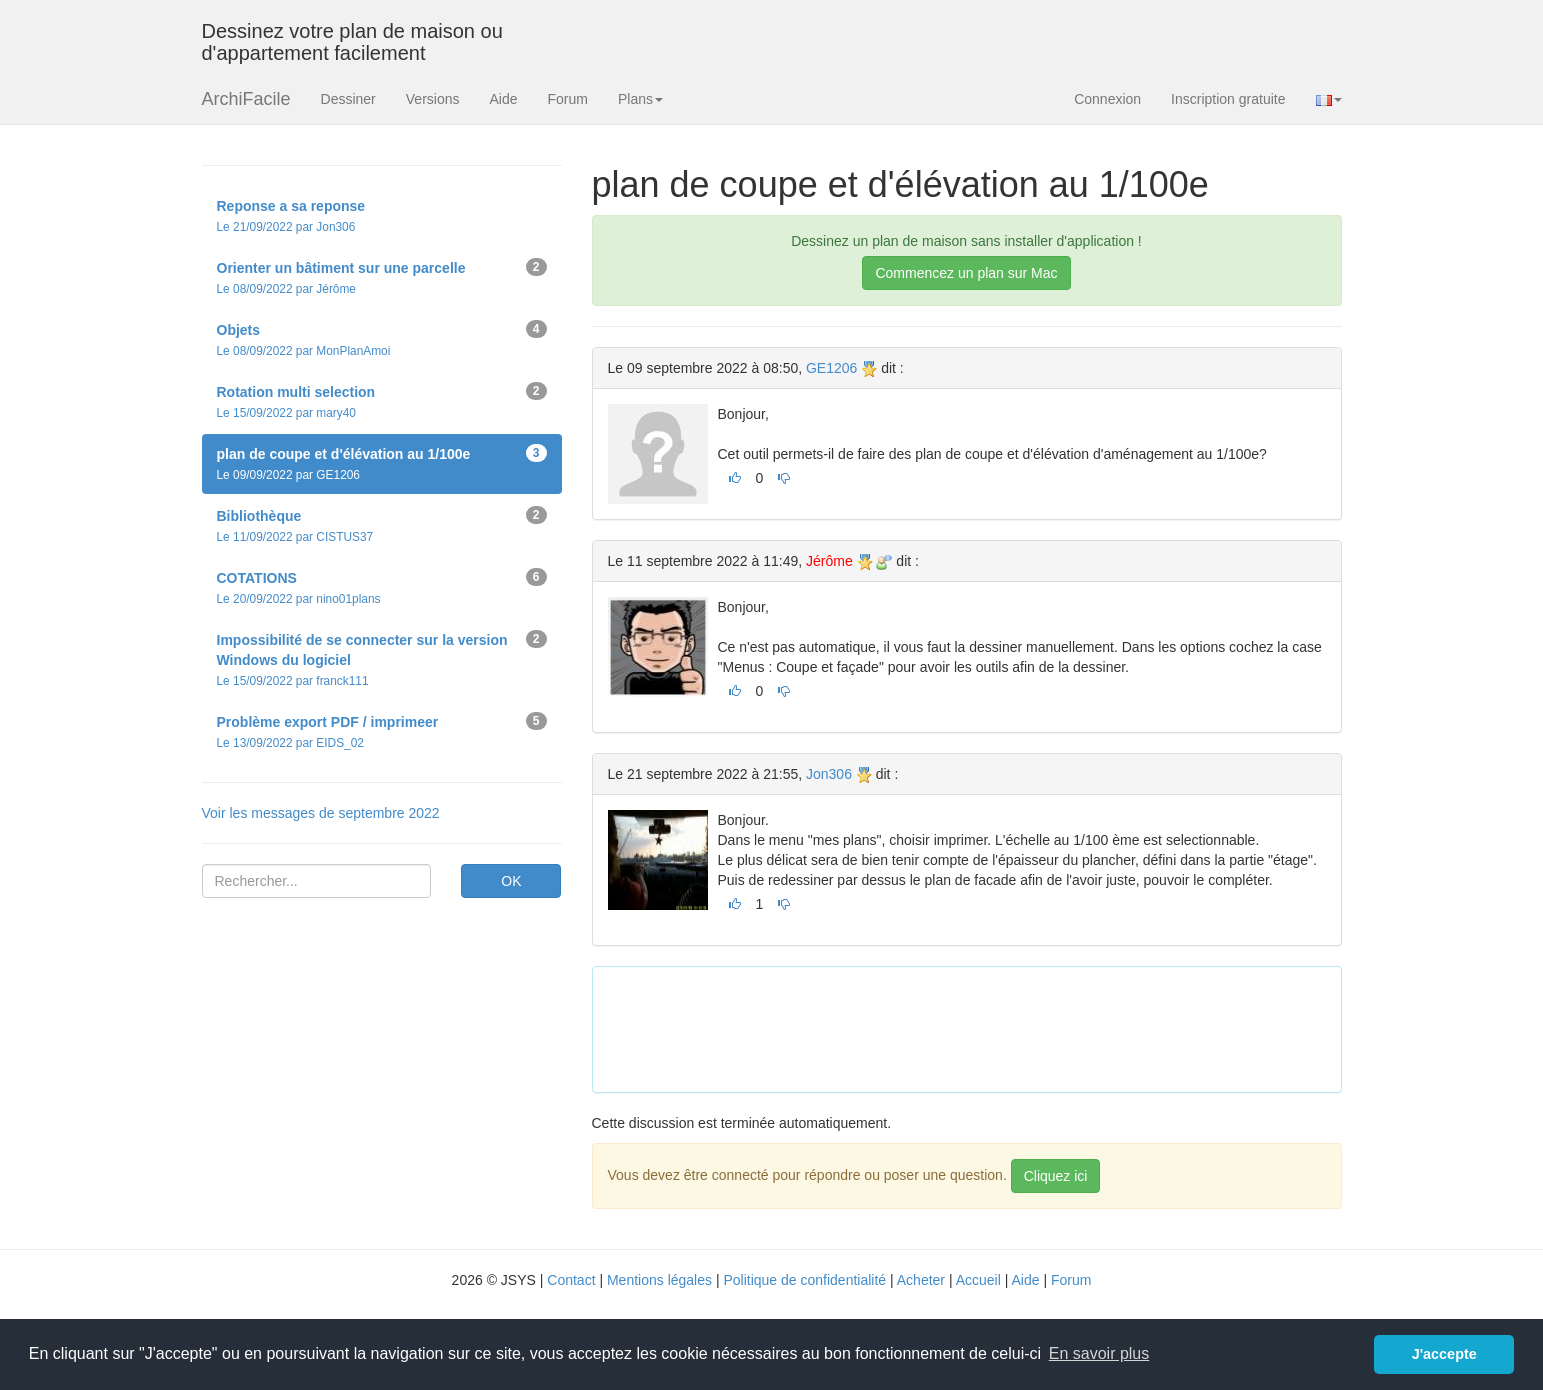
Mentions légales (659, 1280)
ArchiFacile (246, 99)
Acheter (921, 1280)
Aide (503, 99)
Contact (571, 1280)
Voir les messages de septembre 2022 (321, 813)
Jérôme (829, 561)
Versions (433, 99)
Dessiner (348, 99)
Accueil (978, 1280)
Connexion (1107, 99)
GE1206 (831, 368)
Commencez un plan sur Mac (966, 273)
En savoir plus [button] (1099, 1353)
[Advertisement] (972, 1027)
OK (511, 881)
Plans (640, 99)
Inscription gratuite (1228, 99)
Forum (568, 99)
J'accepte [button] (1444, 1354)
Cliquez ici (1056, 1176)
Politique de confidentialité (804, 1280)
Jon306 (829, 774)
